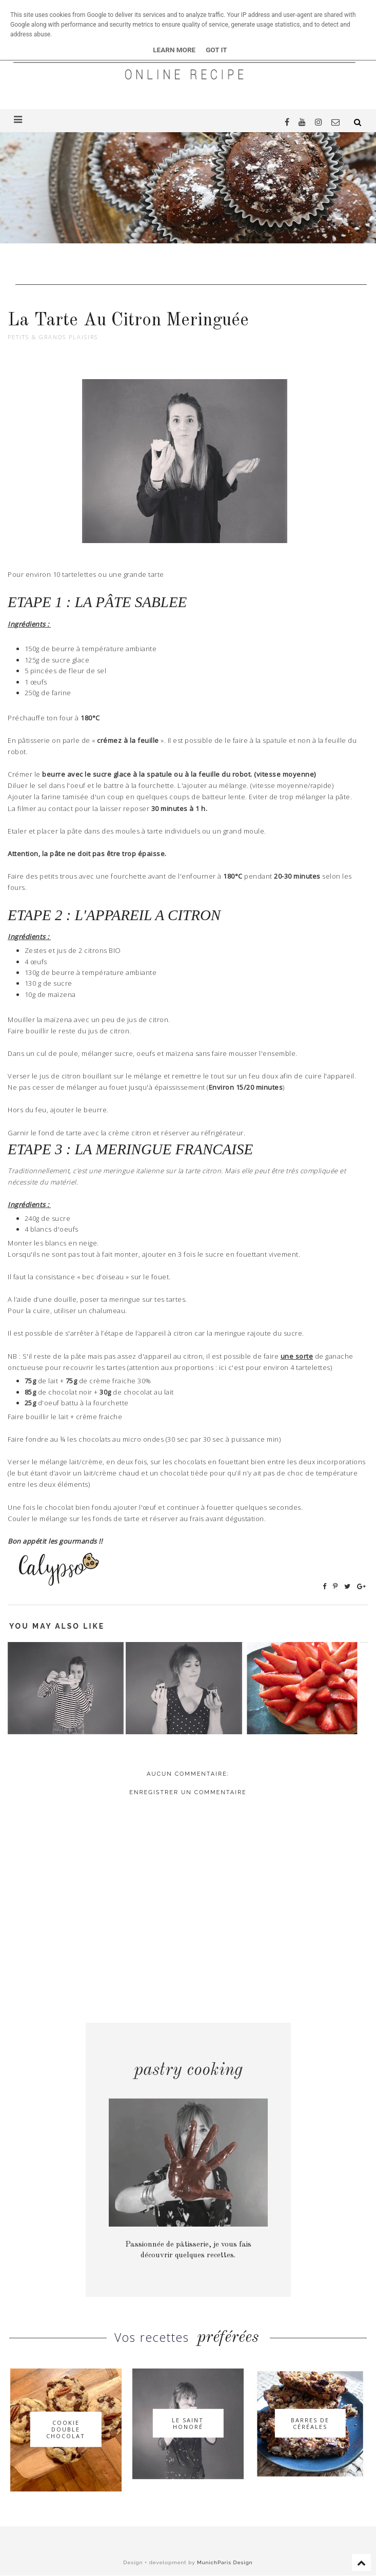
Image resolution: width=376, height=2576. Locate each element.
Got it (216, 50)
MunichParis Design (225, 2562)
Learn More (174, 50)
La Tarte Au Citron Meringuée (128, 320)
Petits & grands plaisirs (53, 337)
